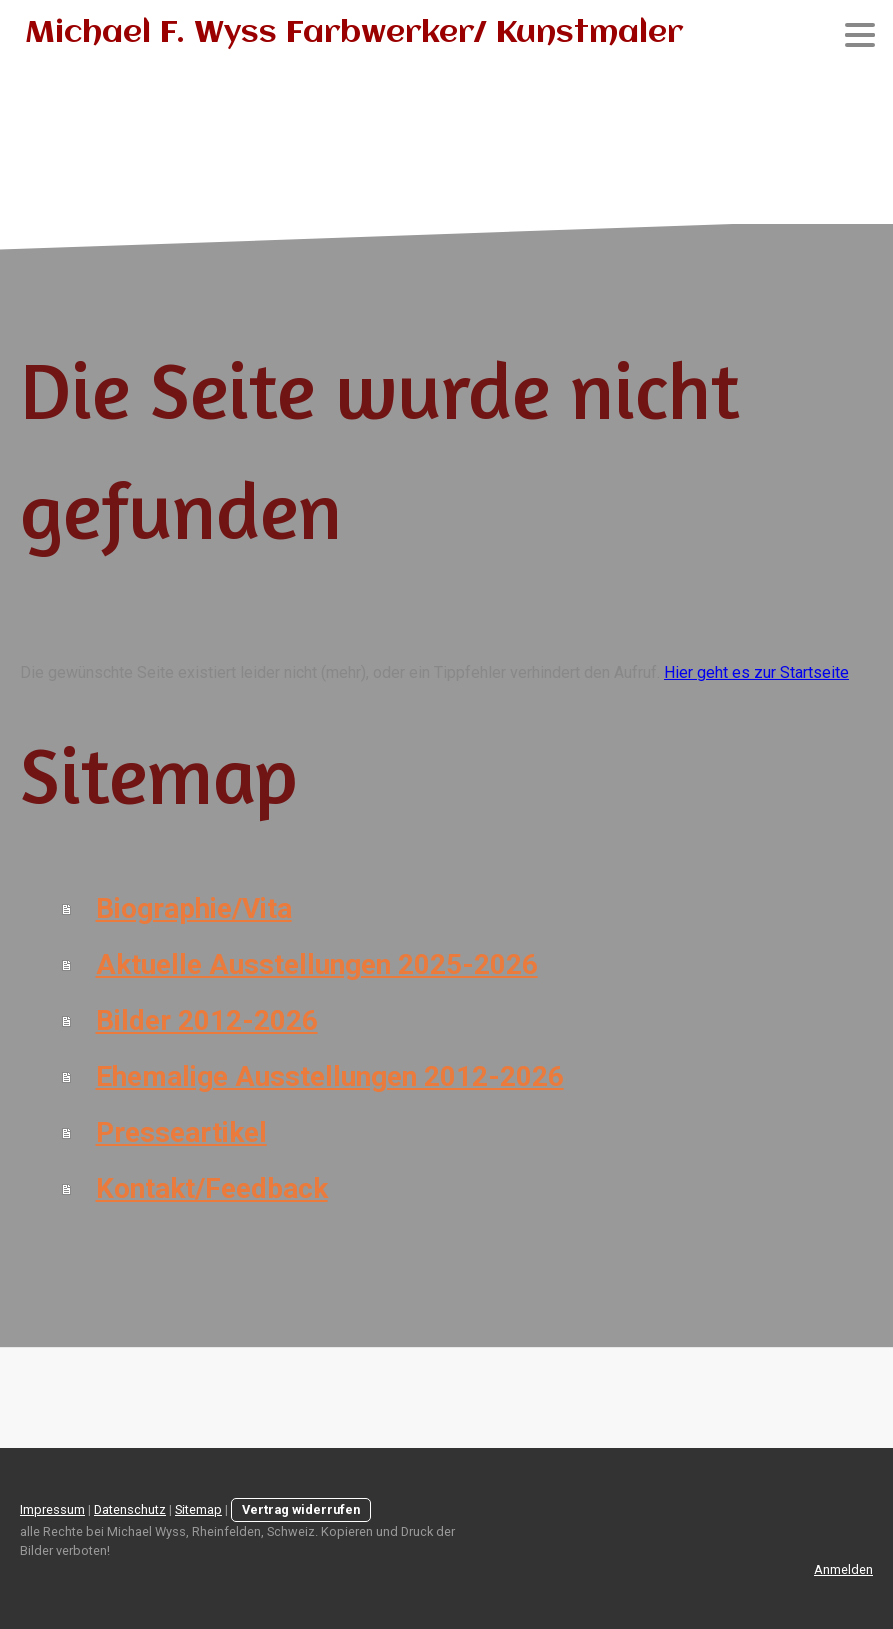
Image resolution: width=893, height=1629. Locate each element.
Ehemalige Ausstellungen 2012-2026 (330, 1076)
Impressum (52, 1509)
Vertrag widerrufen (301, 1509)
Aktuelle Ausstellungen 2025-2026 (317, 964)
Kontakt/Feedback (212, 1188)
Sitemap (198, 1509)
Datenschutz (130, 1509)
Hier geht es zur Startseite (756, 672)
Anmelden (843, 1569)
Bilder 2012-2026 (207, 1020)
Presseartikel (181, 1132)
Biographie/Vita (194, 908)
